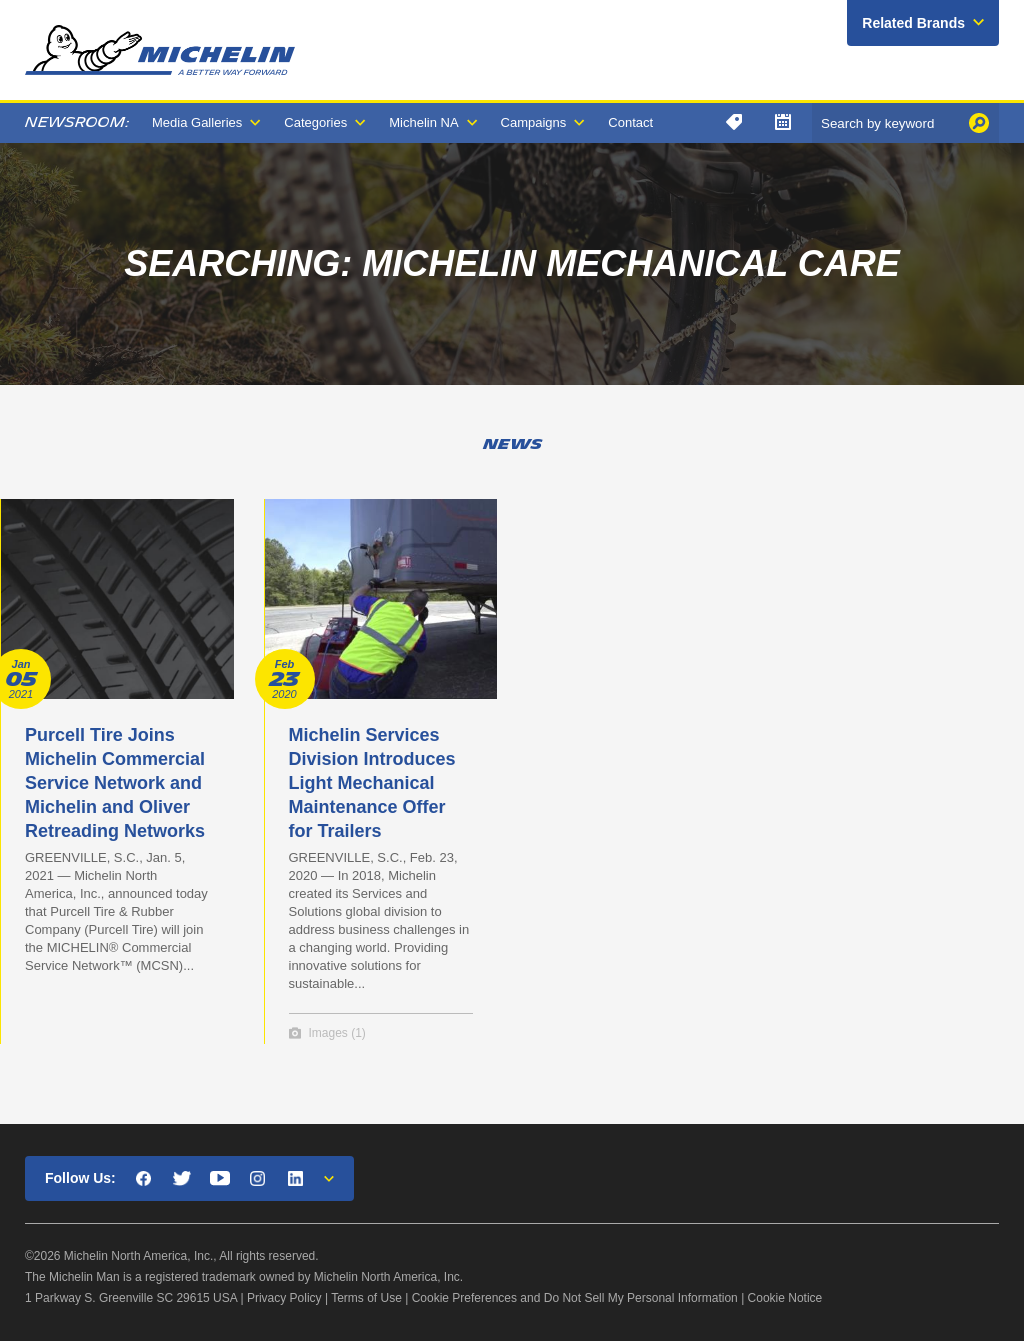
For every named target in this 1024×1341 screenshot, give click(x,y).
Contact (630, 122)
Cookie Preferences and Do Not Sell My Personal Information (575, 1298)
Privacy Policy (284, 1298)
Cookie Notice (785, 1298)
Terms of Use (366, 1298)
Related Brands (913, 23)
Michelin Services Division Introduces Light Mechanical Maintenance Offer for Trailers (372, 783)
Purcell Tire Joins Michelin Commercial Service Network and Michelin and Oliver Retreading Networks (115, 783)
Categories (315, 122)
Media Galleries (197, 122)
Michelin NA (423, 122)
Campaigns (534, 122)
